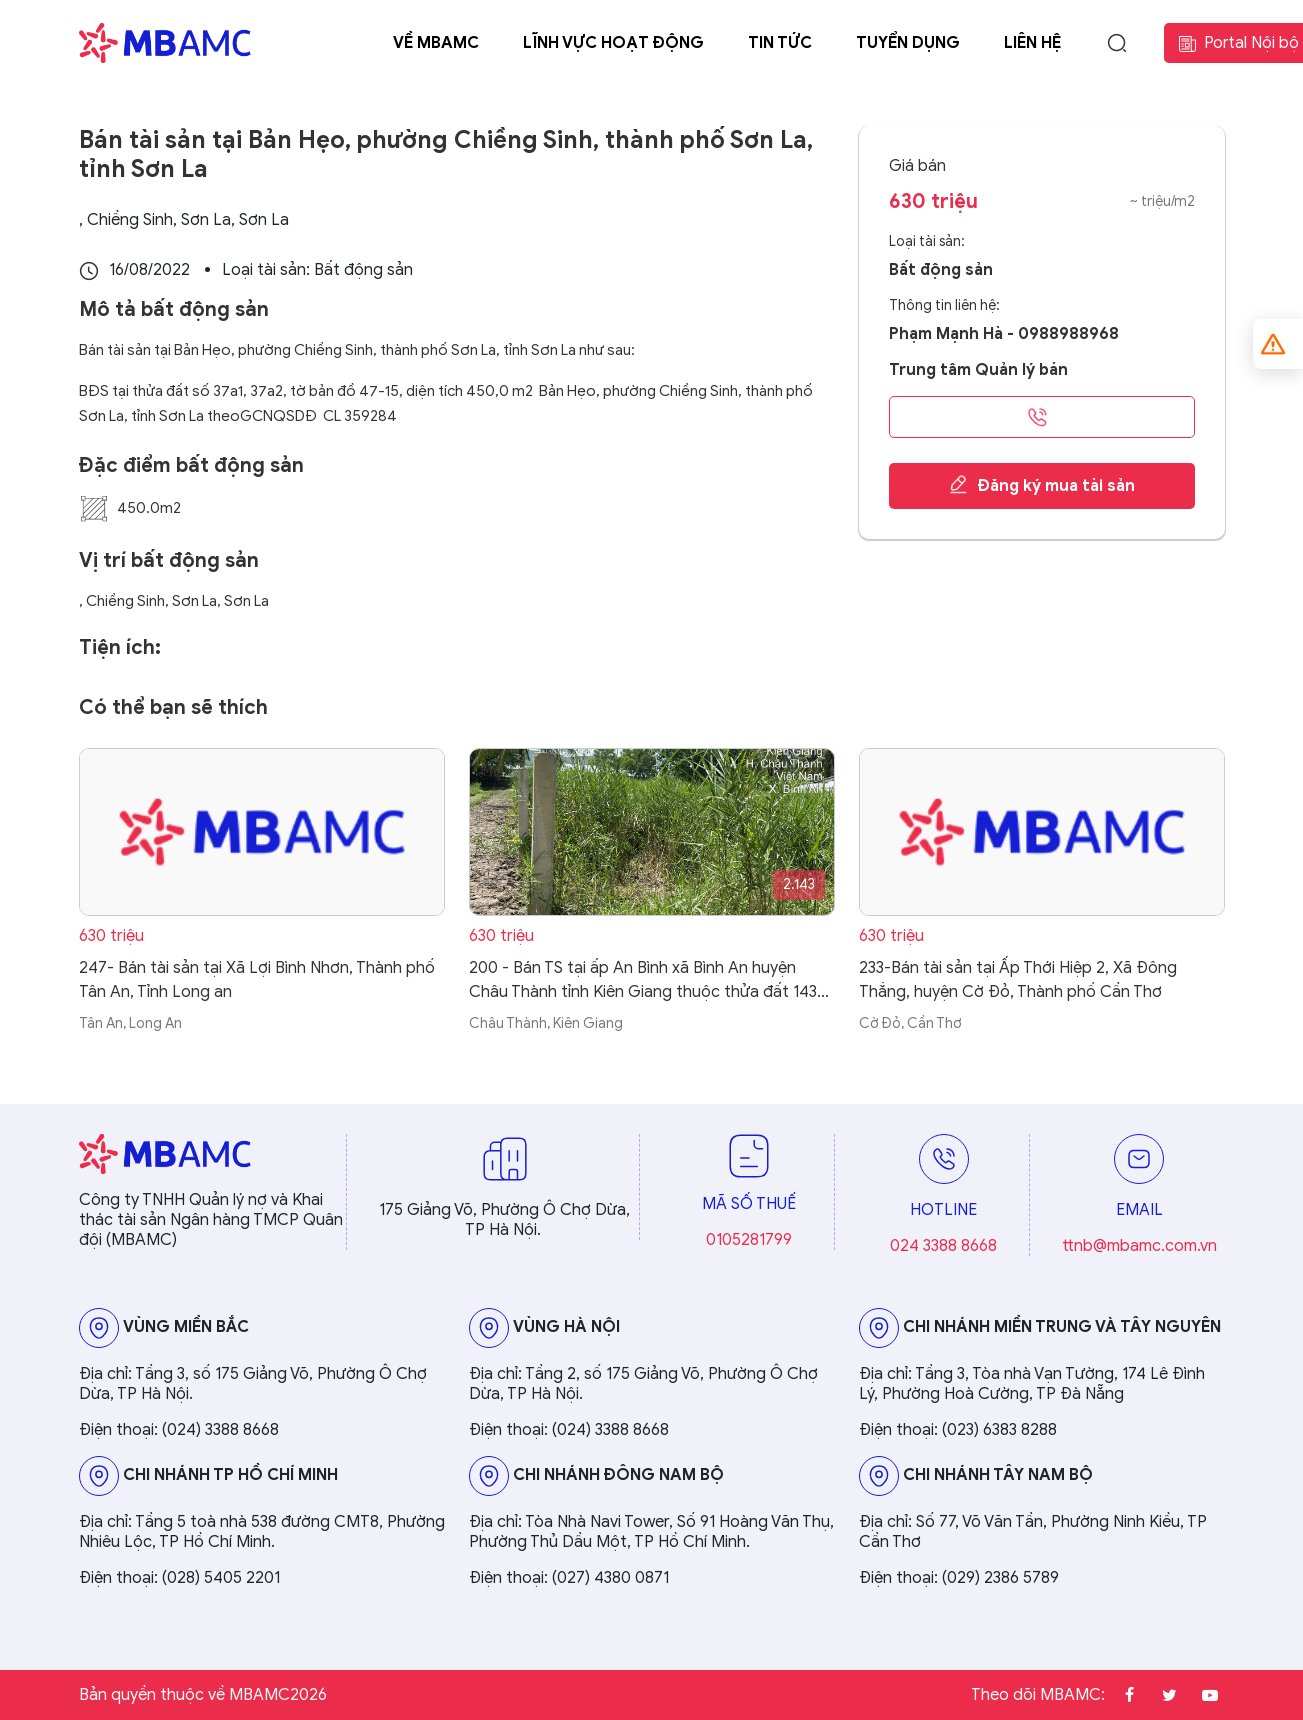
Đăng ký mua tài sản (1041, 485)
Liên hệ (1032, 43)
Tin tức (780, 43)
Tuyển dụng (908, 43)
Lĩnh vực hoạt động (613, 43)
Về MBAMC (436, 43)
